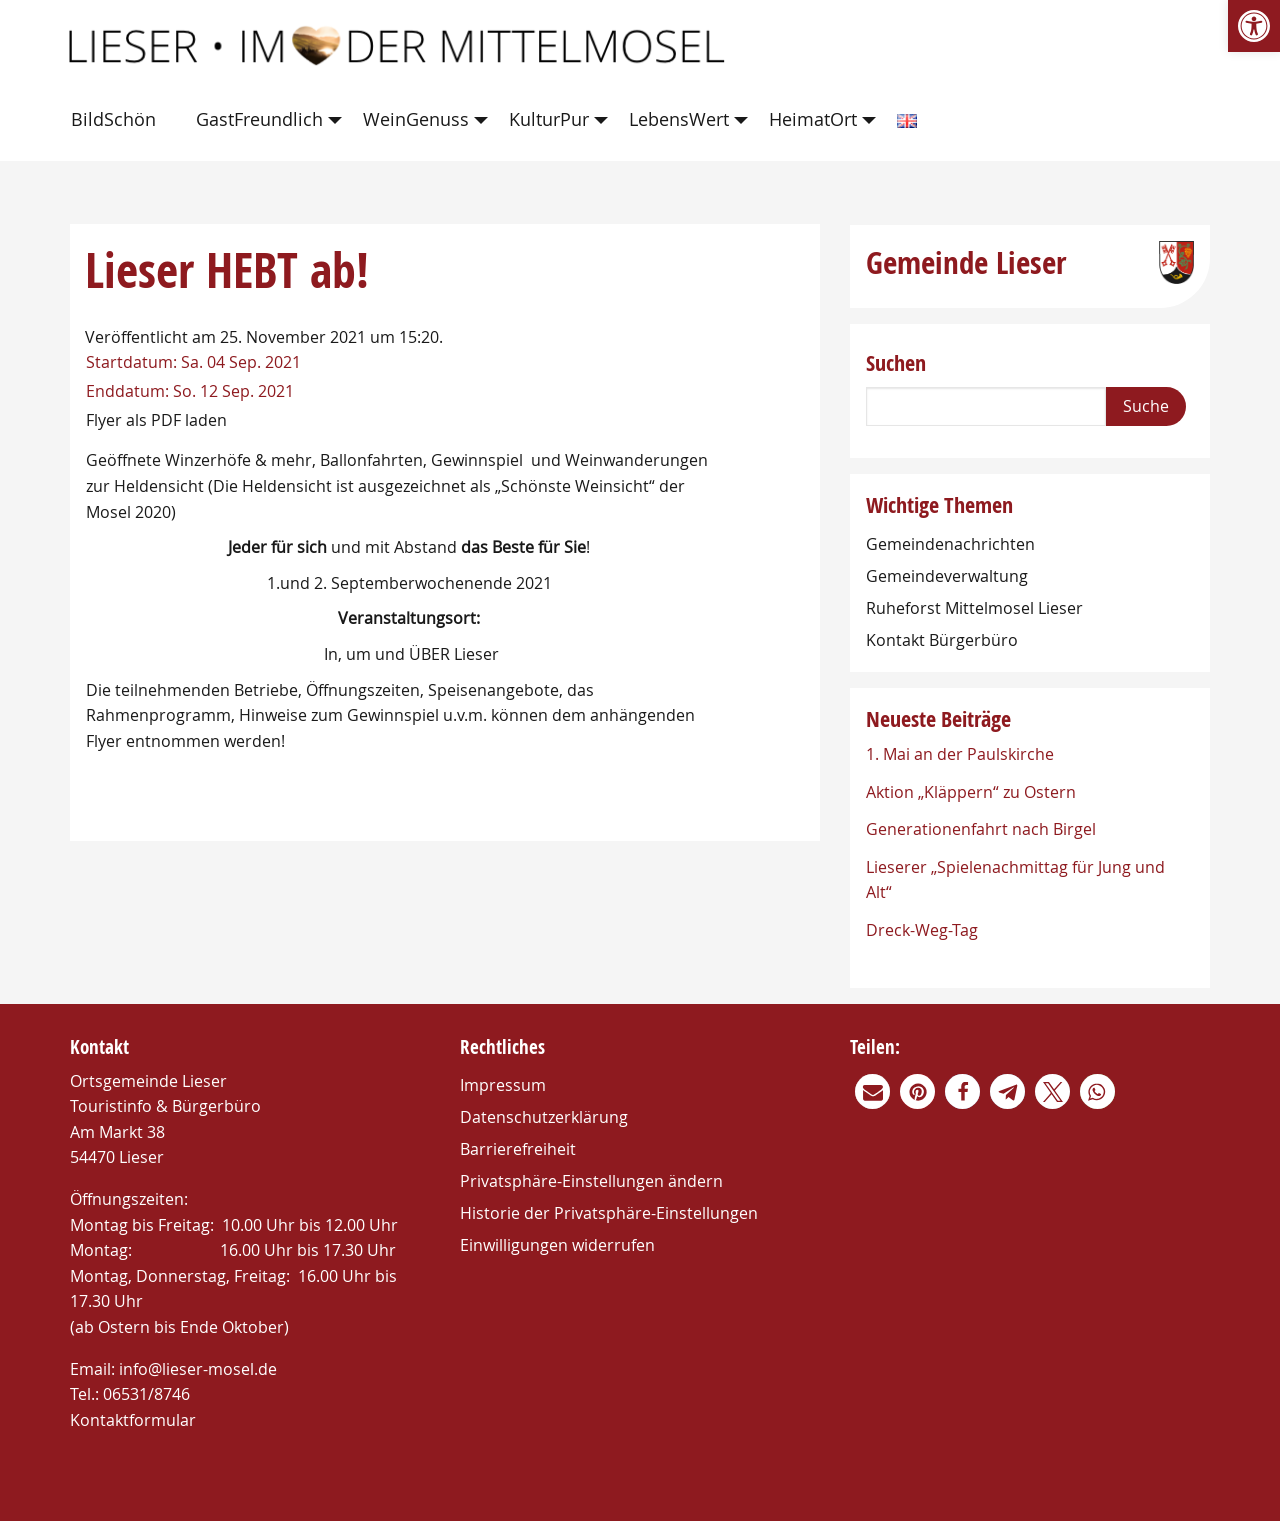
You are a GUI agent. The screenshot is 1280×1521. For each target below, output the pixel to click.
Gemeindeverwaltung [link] (947, 576)
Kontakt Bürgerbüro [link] (942, 640)
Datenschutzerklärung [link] (544, 1117)
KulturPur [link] (549, 119)
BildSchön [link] (113, 119)
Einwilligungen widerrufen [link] (557, 1245)
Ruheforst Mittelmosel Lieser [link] (974, 608)
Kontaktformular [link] (133, 1420)
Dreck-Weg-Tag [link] (922, 930)
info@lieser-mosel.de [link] (198, 1369)
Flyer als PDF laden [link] (156, 420)
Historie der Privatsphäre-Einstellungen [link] (609, 1213)
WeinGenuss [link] (416, 119)
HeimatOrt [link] (813, 119)
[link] (1254, 26)
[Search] (986, 406)
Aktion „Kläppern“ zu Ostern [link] (971, 792)
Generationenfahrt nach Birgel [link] (981, 829)
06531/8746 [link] (146, 1394)
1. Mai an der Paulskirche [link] (960, 754)
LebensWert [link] (679, 119)
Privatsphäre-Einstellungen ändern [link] (591, 1181)
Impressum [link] (503, 1085)
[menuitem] (117, 120)
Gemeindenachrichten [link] (950, 544)
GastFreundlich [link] (259, 119)
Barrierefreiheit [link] (518, 1149)
